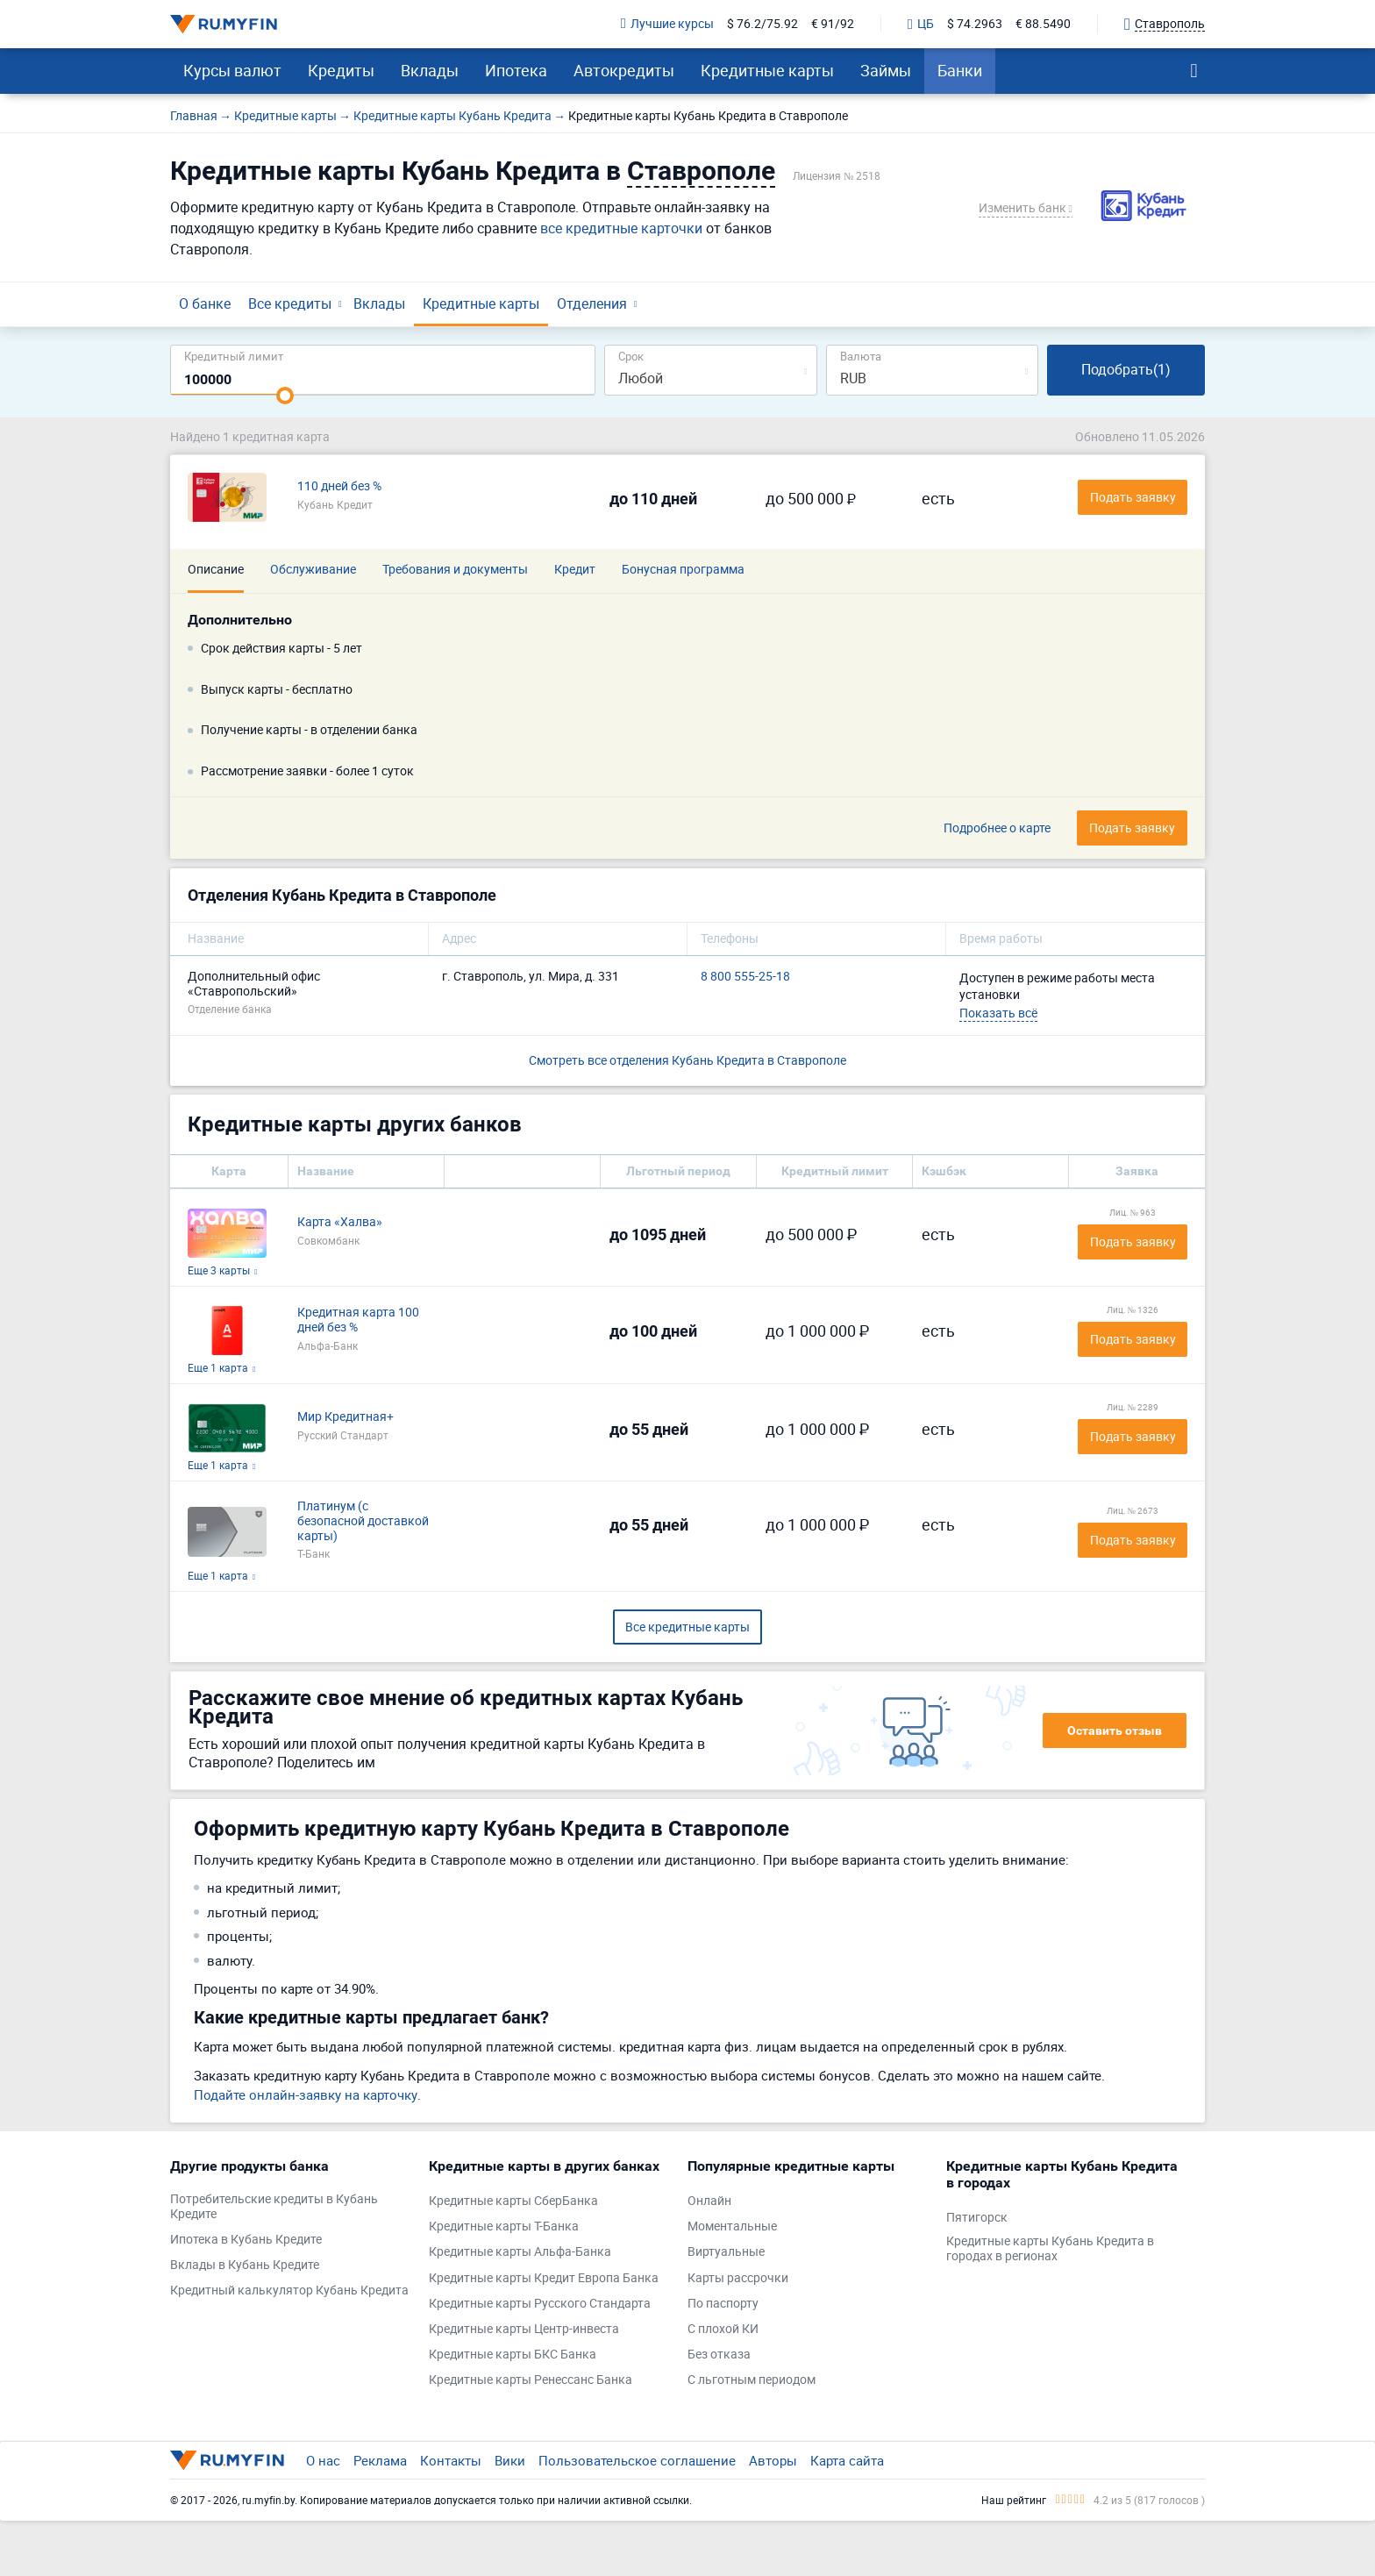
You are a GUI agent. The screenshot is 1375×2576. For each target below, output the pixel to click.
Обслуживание (313, 568)
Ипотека (516, 70)
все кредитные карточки (621, 228)
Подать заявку (1133, 1241)
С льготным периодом (752, 2380)
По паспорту (723, 2303)
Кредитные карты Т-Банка (504, 2226)
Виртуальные (726, 2251)
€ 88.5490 (1043, 24)
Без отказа (719, 2354)
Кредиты (341, 70)
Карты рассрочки (738, 2278)
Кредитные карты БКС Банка (512, 2354)
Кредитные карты (767, 70)
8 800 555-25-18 (745, 976)
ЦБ (921, 24)
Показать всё (998, 1012)
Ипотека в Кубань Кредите (246, 2239)
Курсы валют (232, 70)
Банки (959, 70)
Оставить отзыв (1114, 1730)
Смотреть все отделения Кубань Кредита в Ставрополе (687, 1060)
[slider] (285, 395)
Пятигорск (977, 2217)
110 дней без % (339, 486)
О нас (323, 2460)
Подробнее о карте (997, 828)
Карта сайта (847, 2460)
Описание (216, 568)
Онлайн (709, 2201)
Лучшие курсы (667, 24)
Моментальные (732, 2226)
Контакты (450, 2460)
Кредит (574, 568)
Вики (510, 2460)
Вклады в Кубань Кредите (244, 2265)
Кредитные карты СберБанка (513, 2201)
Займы (885, 70)
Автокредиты (624, 70)
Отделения (592, 303)
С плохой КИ (723, 2329)
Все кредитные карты (687, 1626)
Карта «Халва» (339, 1222)
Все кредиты (289, 303)
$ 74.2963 (974, 24)
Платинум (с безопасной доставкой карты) (363, 1521)
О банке (205, 303)
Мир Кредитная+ (345, 1416)
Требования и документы (455, 568)
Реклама (380, 2460)
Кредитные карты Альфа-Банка (520, 2251)
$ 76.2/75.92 (762, 24)
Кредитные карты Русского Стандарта (540, 2303)
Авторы (773, 2460)
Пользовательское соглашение (637, 2460)
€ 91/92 (832, 24)
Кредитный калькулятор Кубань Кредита (289, 2290)
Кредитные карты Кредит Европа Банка (544, 2278)
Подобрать (1126, 369)
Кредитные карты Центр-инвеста (524, 2329)
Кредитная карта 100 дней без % (358, 1320)
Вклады (430, 70)
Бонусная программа (683, 568)
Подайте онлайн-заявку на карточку (305, 2094)
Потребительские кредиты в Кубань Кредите (274, 2207)
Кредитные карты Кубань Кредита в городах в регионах (1050, 2249)
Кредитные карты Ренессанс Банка (530, 2380)
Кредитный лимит (233, 355)
